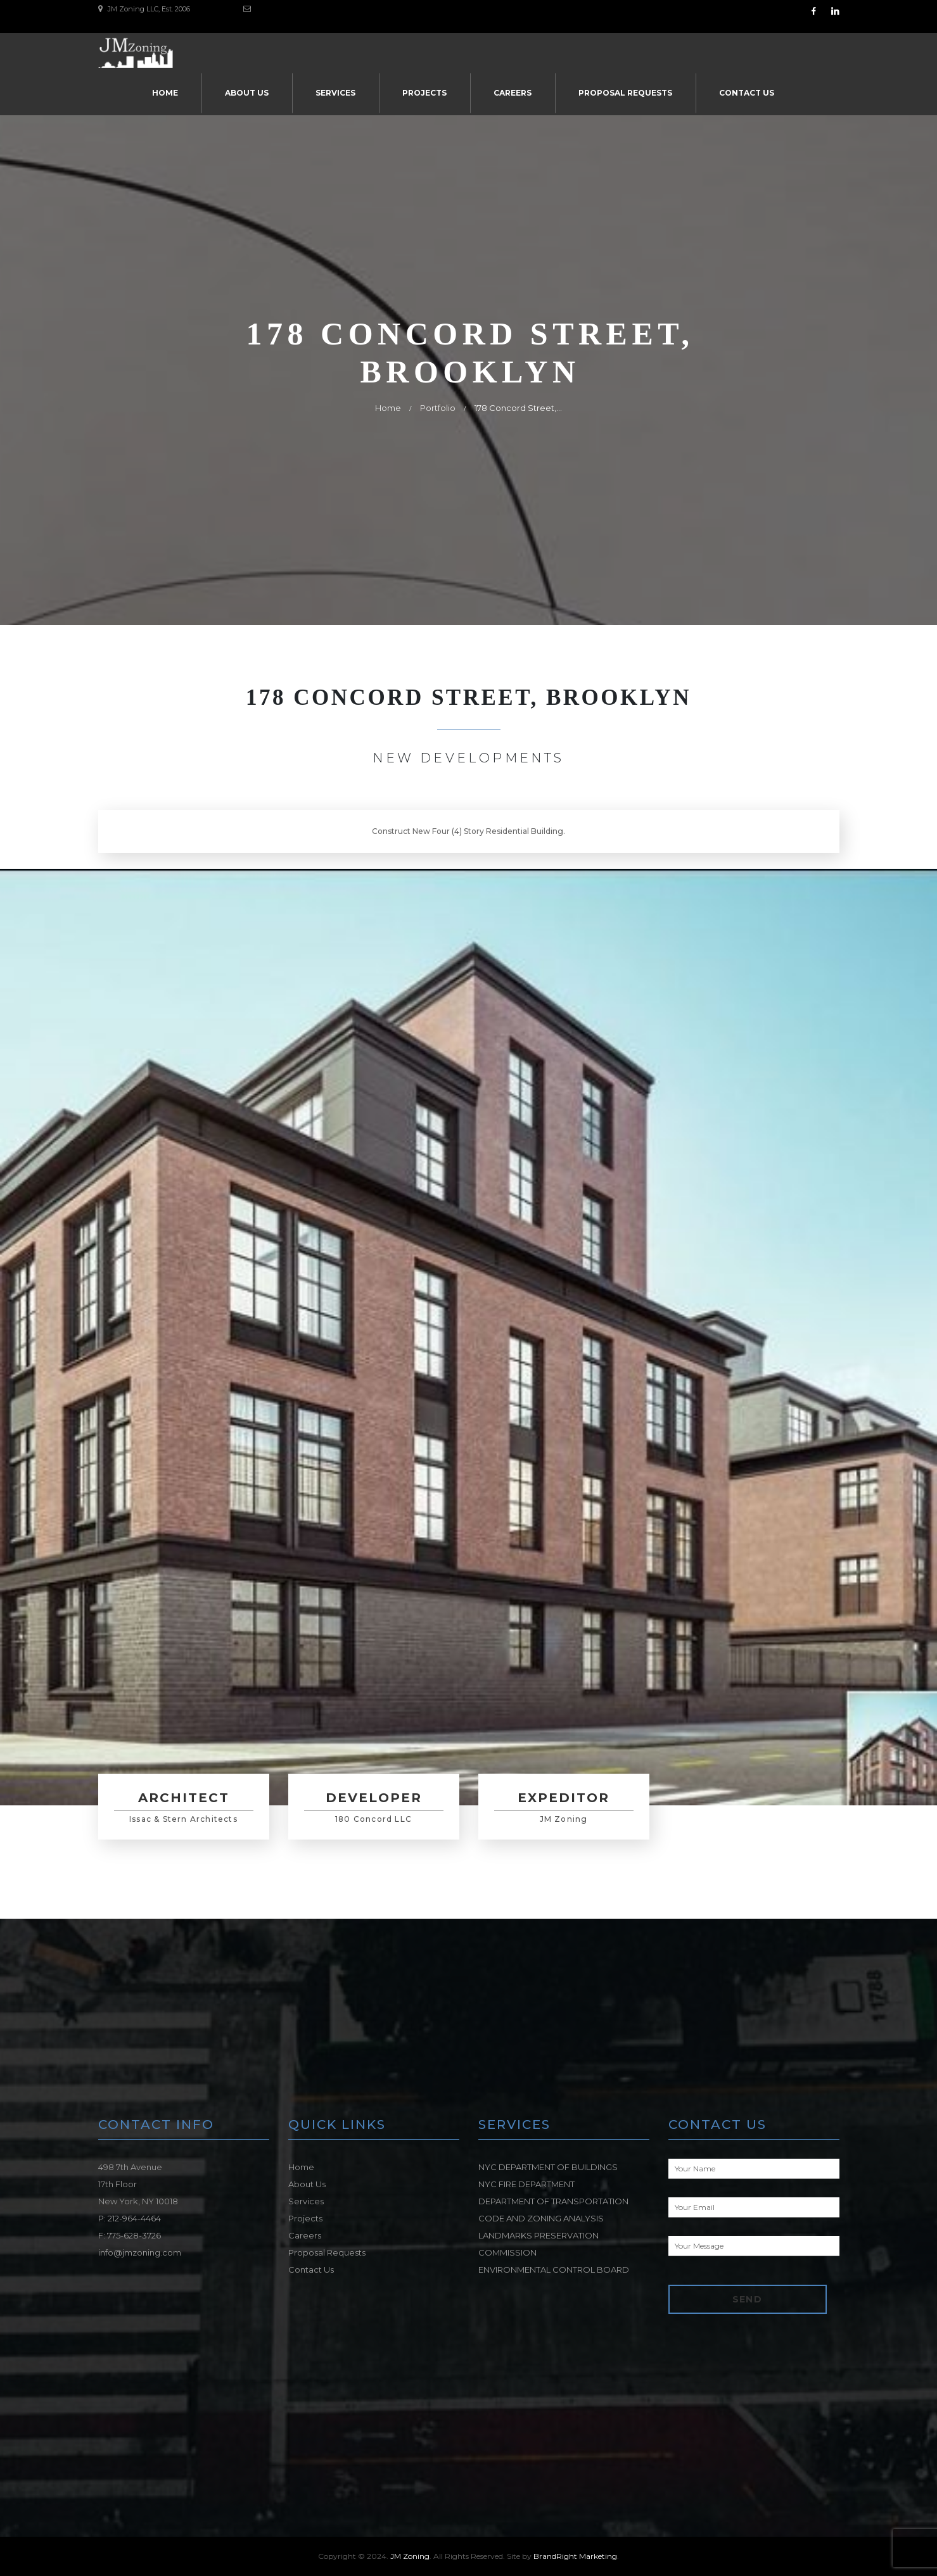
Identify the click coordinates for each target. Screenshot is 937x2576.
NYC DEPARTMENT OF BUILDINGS (548, 2167)
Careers (513, 93)
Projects (424, 93)
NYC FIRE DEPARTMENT (526, 2184)
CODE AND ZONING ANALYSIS (541, 2218)
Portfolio (438, 408)
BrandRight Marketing (575, 2556)
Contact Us (746, 93)
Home (165, 93)
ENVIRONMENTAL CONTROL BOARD (553, 2269)
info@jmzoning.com (139, 2252)
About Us (247, 93)
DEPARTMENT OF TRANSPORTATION (553, 2201)
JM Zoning (410, 2556)
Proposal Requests (625, 93)
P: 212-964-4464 (129, 2218)
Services (335, 93)
